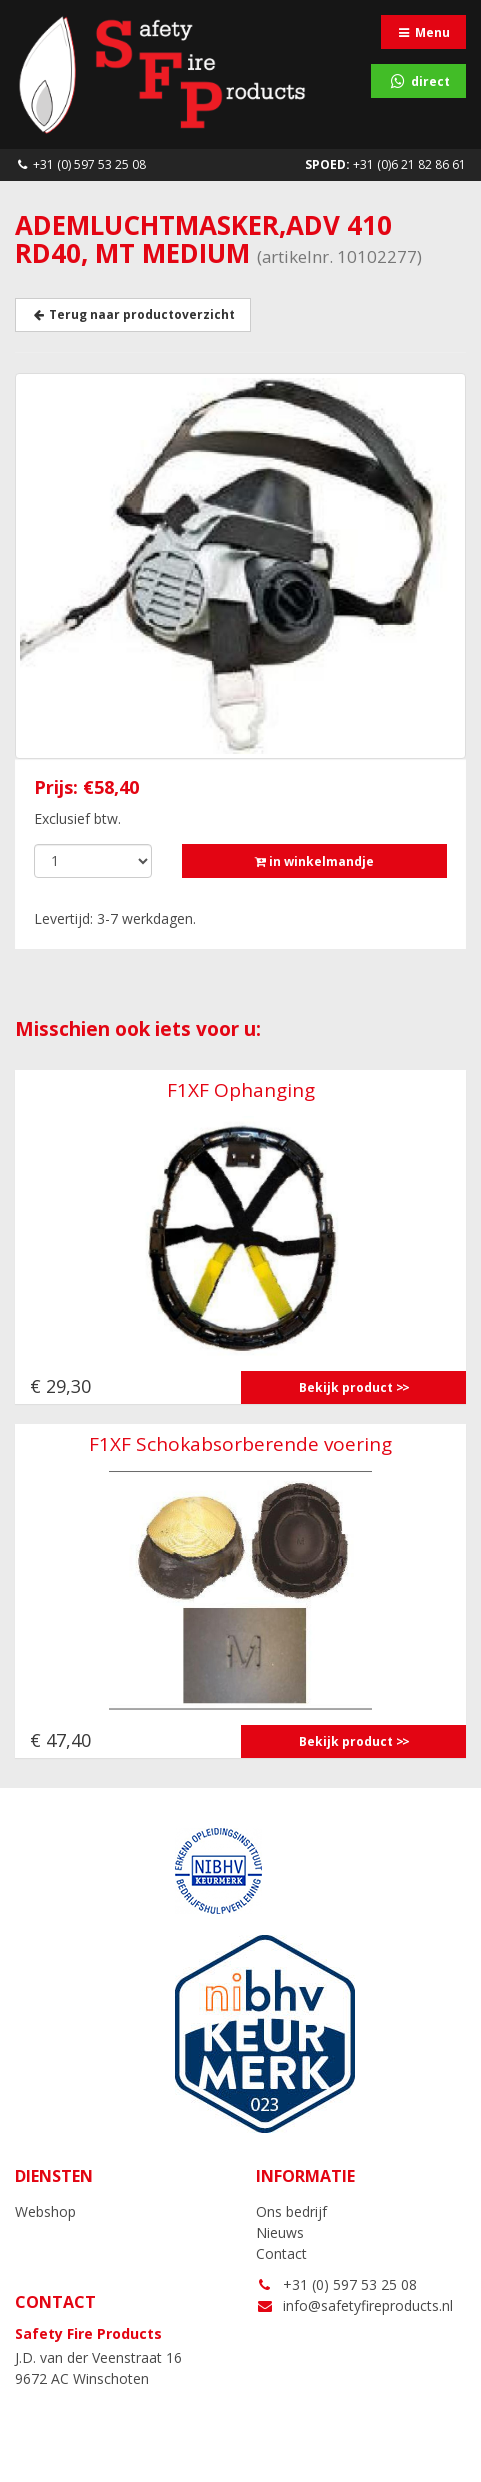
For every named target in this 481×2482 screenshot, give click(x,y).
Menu (423, 32)
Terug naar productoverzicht (133, 314)
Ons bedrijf (291, 2211)
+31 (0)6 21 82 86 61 (385, 164)
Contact (281, 2253)
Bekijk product (346, 1387)
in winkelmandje (314, 861)
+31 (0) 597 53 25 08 (80, 164)
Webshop (45, 2211)
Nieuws (280, 2232)
